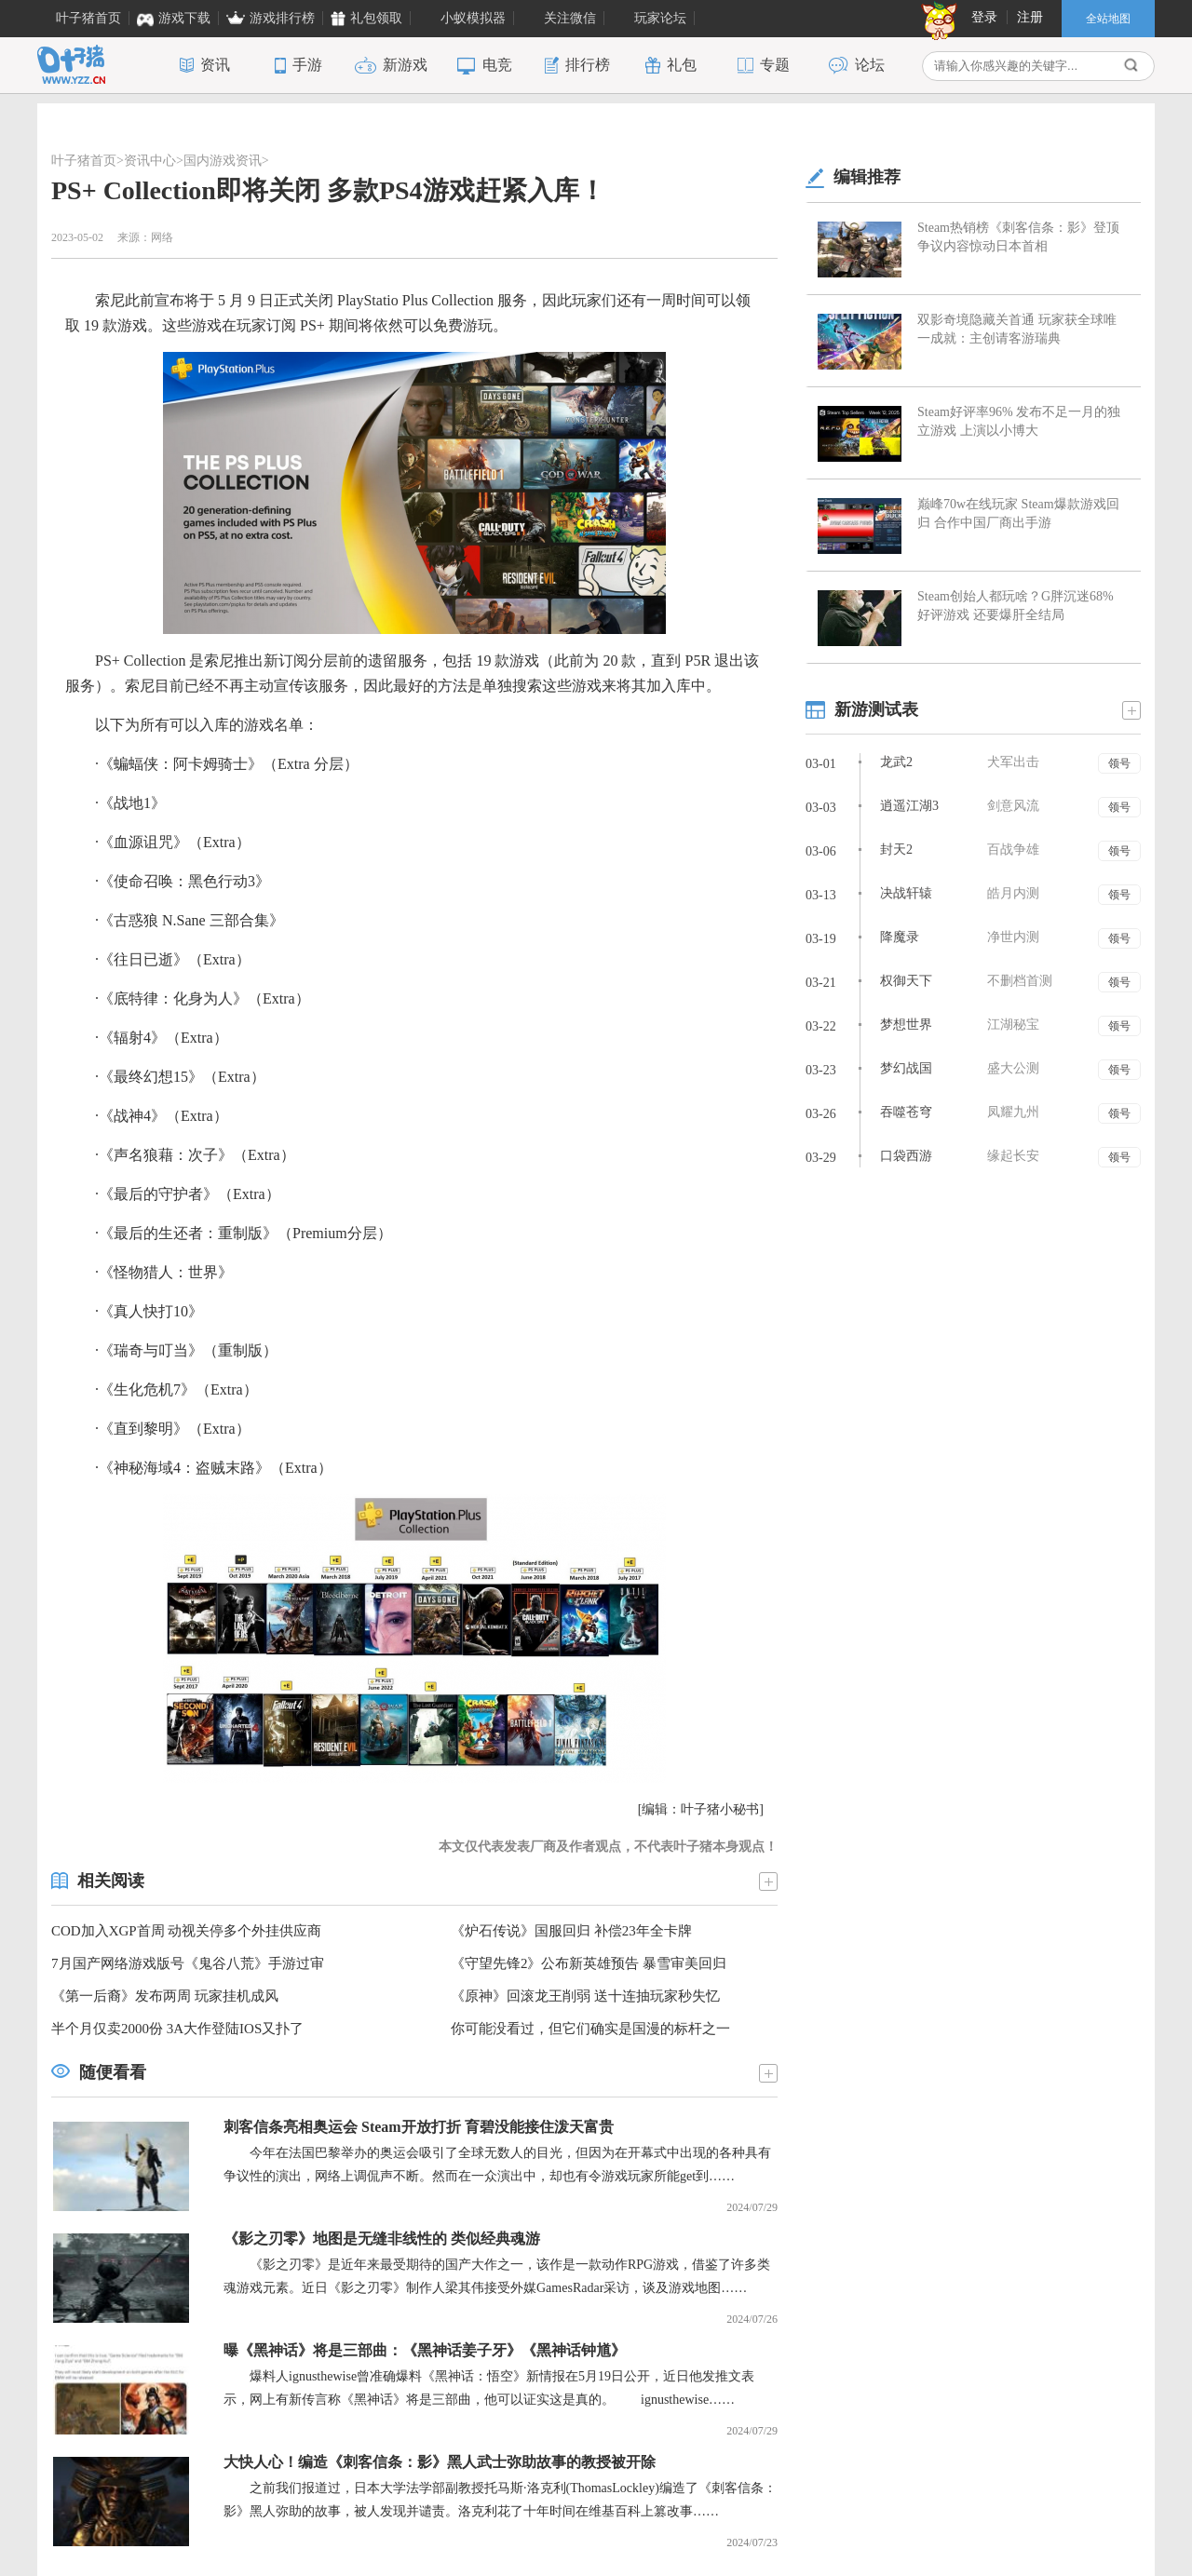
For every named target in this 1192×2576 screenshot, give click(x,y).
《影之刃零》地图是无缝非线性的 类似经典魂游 (382, 2238)
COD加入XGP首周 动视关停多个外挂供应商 (186, 1930)
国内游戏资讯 (222, 161)
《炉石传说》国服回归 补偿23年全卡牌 (571, 1930)
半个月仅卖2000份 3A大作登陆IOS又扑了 (177, 2028)
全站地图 (1108, 18)
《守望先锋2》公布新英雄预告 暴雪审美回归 (588, 1963)
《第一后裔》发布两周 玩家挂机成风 (164, 1996)
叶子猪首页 (83, 161)
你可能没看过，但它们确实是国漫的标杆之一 (590, 2028)
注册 (1030, 17)
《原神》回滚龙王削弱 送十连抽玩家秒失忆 (585, 1996)
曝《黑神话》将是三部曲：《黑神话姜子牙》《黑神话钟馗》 (425, 2350)
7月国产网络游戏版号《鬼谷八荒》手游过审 (187, 1963)
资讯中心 (150, 161)
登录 (984, 17)
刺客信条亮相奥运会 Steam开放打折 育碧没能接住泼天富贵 (419, 2127)
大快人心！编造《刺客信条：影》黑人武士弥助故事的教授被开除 (440, 2462)
